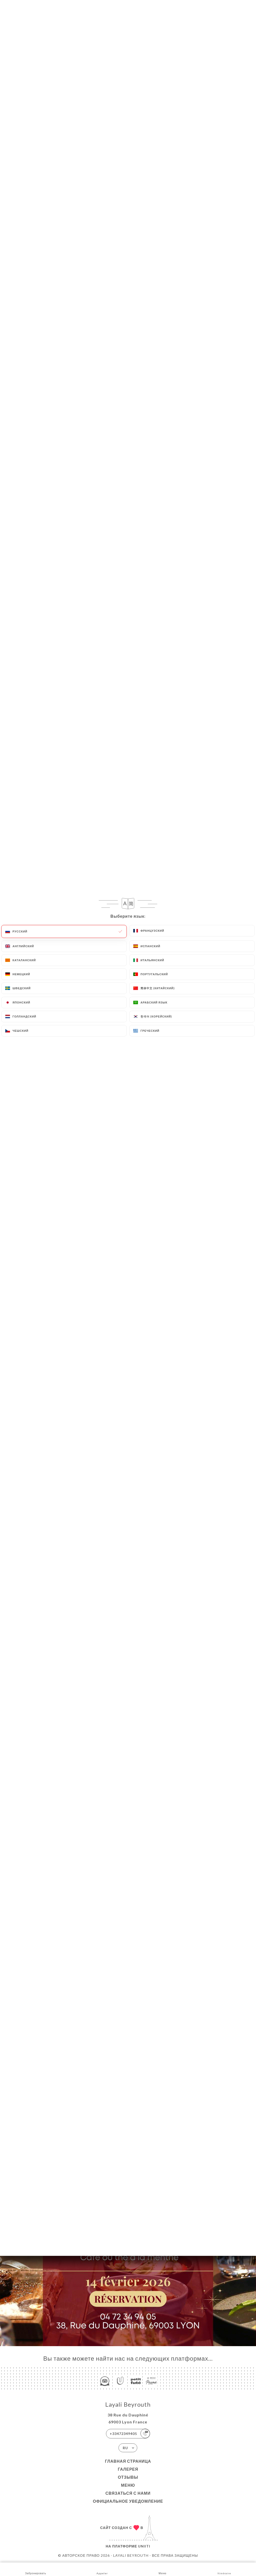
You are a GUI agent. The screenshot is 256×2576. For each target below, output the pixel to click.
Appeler (102, 2569)
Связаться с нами (128, 2493)
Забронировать (35, 2569)
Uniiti (144, 2546)
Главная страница (128, 2461)
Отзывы (128, 2477)
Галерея (128, 2469)
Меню (128, 2485)
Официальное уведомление (128, 2501)
